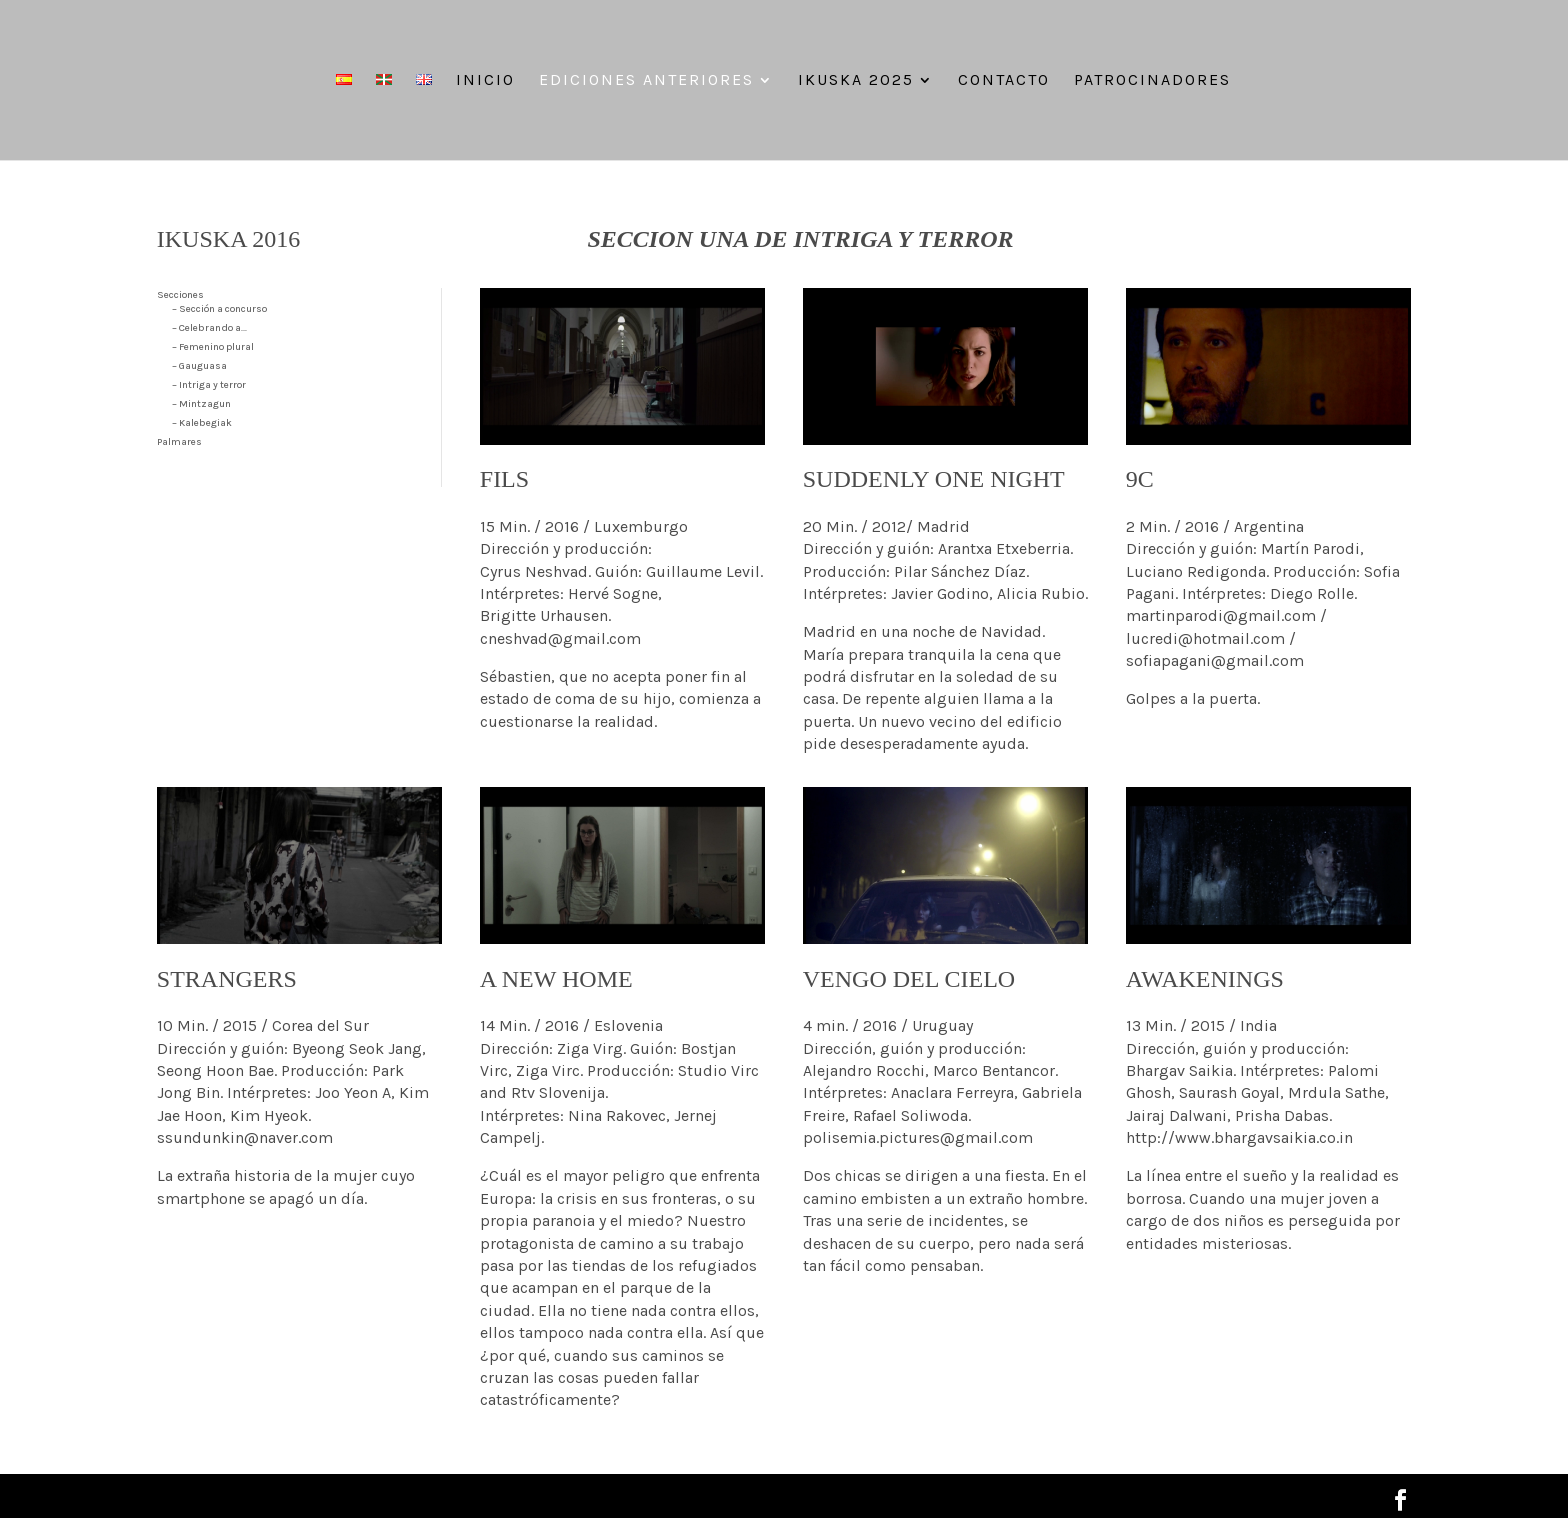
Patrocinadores (1152, 81)
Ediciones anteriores (646, 81)
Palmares (179, 442)
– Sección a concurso (219, 309)
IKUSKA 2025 (856, 81)
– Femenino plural (213, 347)
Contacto (1004, 81)
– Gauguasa (199, 366)
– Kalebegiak (202, 423)
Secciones (180, 295)
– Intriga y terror (209, 385)
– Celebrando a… (209, 328)
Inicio (485, 81)
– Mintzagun (201, 404)
